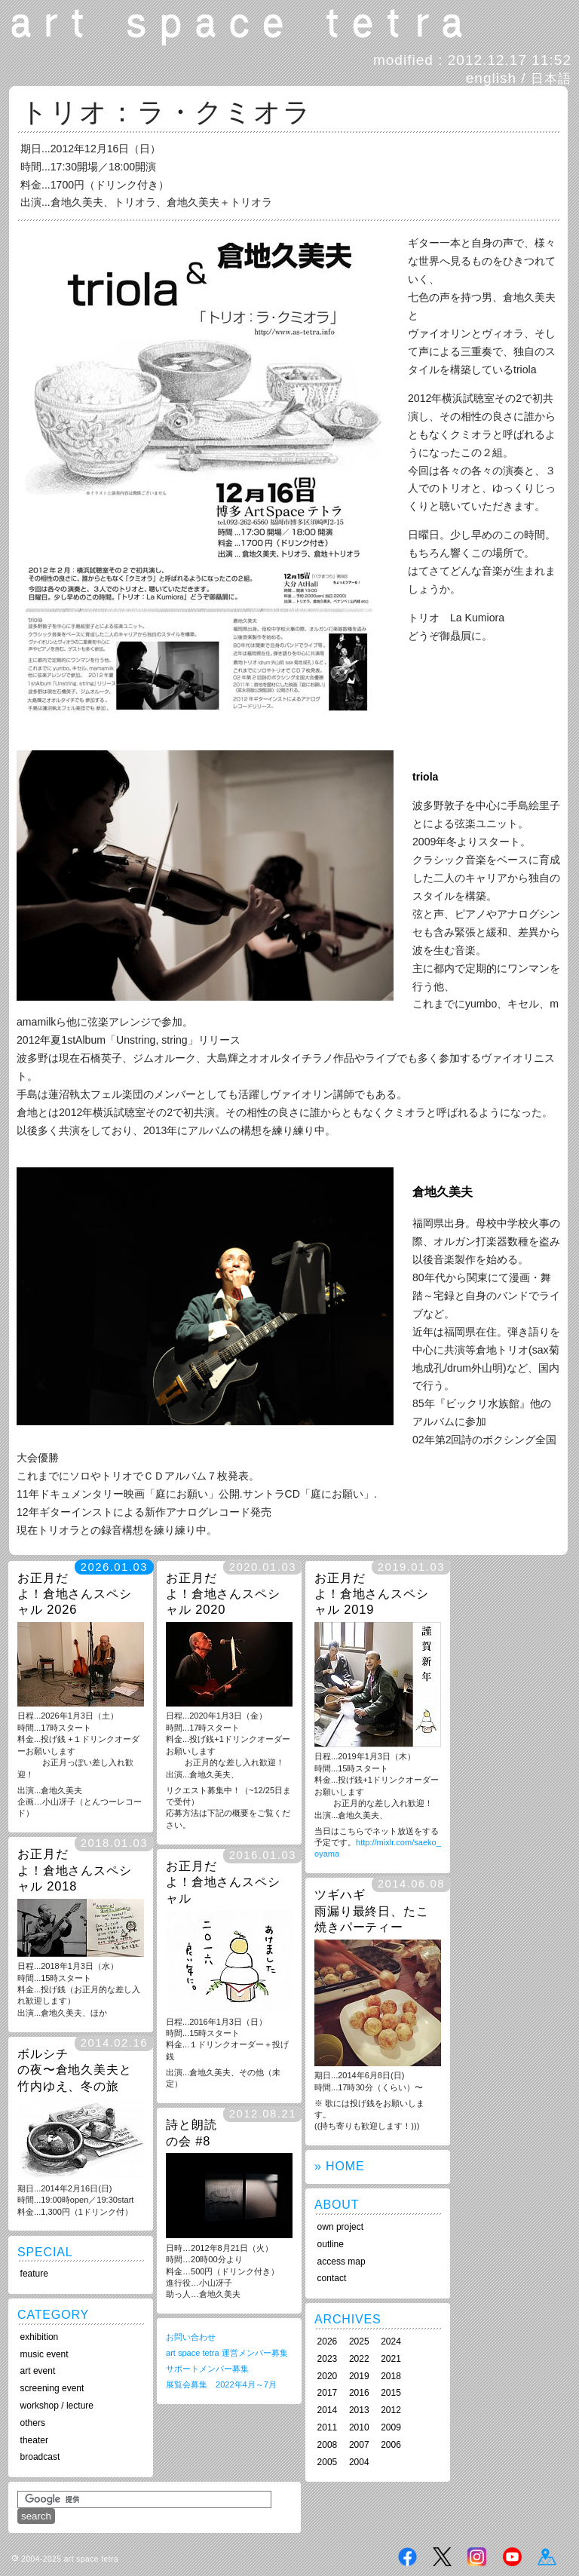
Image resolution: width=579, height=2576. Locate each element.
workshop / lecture (56, 2405)
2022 (359, 2359)
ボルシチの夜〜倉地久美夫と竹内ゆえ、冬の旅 (74, 2070)
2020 (327, 2376)
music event (44, 2354)
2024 (391, 2341)
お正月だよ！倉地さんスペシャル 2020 (223, 1594)
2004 (359, 2462)
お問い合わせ (191, 2336)
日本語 (551, 78)
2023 (327, 2359)
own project (340, 2227)
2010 (359, 2427)
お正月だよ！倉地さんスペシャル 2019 (371, 1594)
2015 (391, 2392)
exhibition (39, 2337)
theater (34, 2440)
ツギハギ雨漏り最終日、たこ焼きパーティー (371, 1911)
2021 (391, 2359)
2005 (327, 2462)
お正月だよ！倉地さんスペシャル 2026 (74, 1594)
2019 (359, 2376)
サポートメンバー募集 (207, 2368)
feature (34, 2273)
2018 (391, 2376)
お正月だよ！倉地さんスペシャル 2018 (74, 1870)
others (32, 2423)
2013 (359, 2410)
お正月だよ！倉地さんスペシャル (223, 1882)
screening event (52, 2388)
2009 (391, 2427)
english (491, 78)
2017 (327, 2392)
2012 (391, 2410)
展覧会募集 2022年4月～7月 (221, 2384)
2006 (391, 2445)
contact (332, 2278)
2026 (327, 2341)
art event (38, 2371)
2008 (327, 2445)
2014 (327, 2410)
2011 (327, 2427)
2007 (359, 2445)
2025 (359, 2341)
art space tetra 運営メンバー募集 (227, 2352)
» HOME (339, 2166)
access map (341, 2261)
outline (330, 2244)
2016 (359, 2392)
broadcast (40, 2457)
